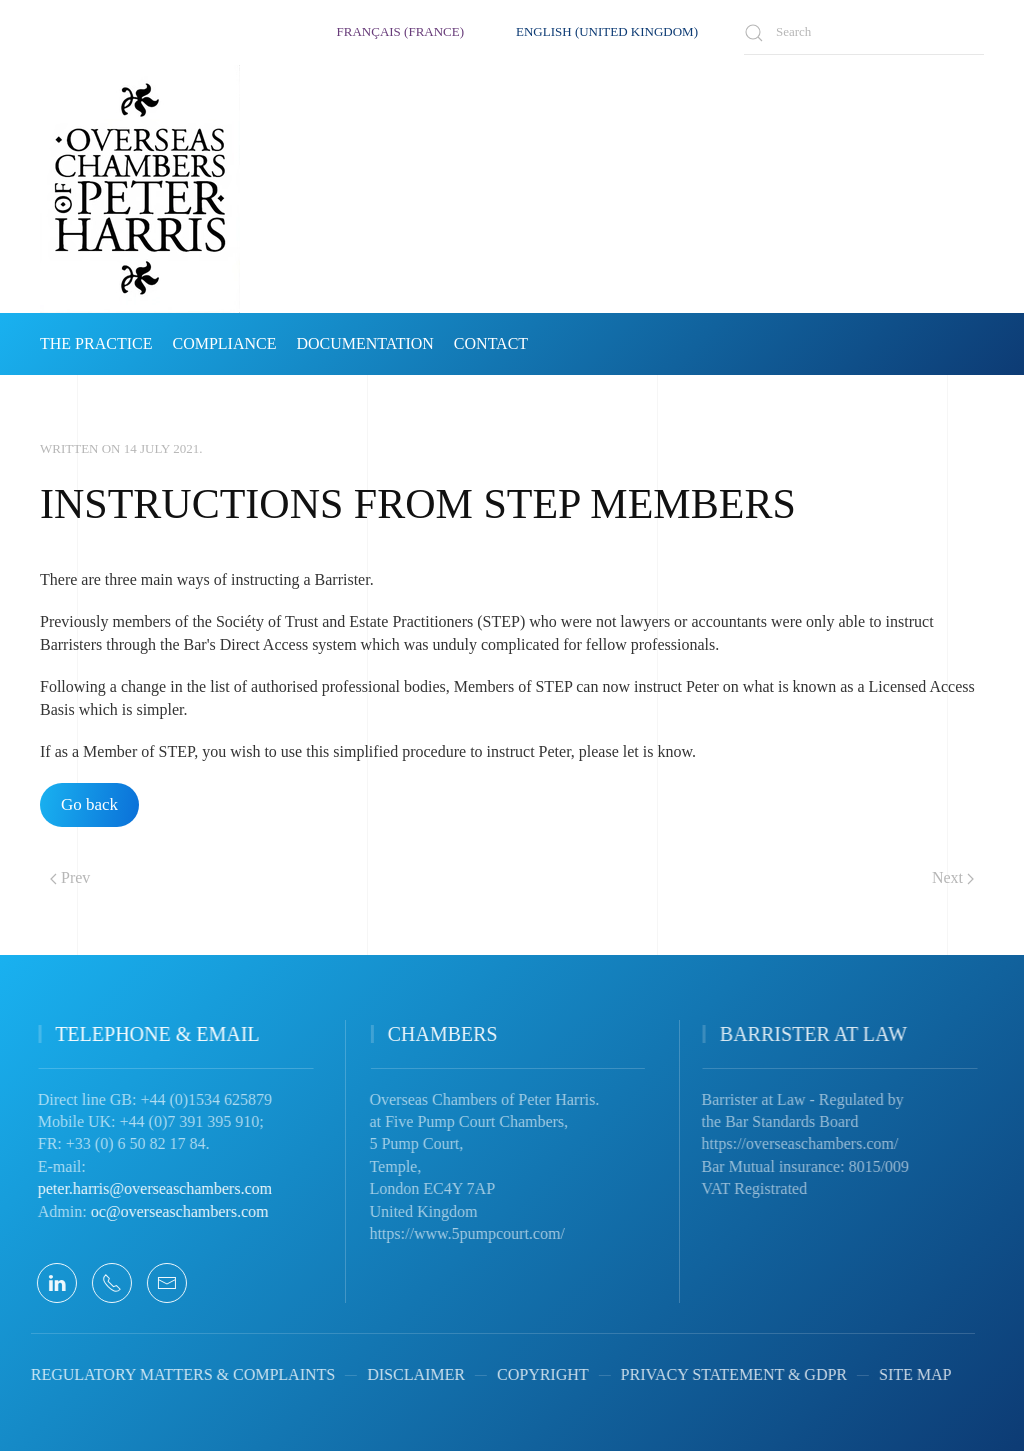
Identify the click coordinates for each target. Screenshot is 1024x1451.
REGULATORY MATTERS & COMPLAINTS (169, 1374)
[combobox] (864, 32)
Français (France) (401, 31)
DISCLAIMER (402, 1374)
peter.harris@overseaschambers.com (145, 1188)
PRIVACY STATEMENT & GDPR (719, 1374)
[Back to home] (140, 189)
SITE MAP (901, 1374)
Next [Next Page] (953, 877)
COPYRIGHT (529, 1374)
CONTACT (491, 343)
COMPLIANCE (224, 343)
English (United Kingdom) (607, 31)
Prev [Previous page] (70, 877)
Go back (89, 804)
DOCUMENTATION (364, 343)
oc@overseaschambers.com (170, 1211)
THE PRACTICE (96, 343)
